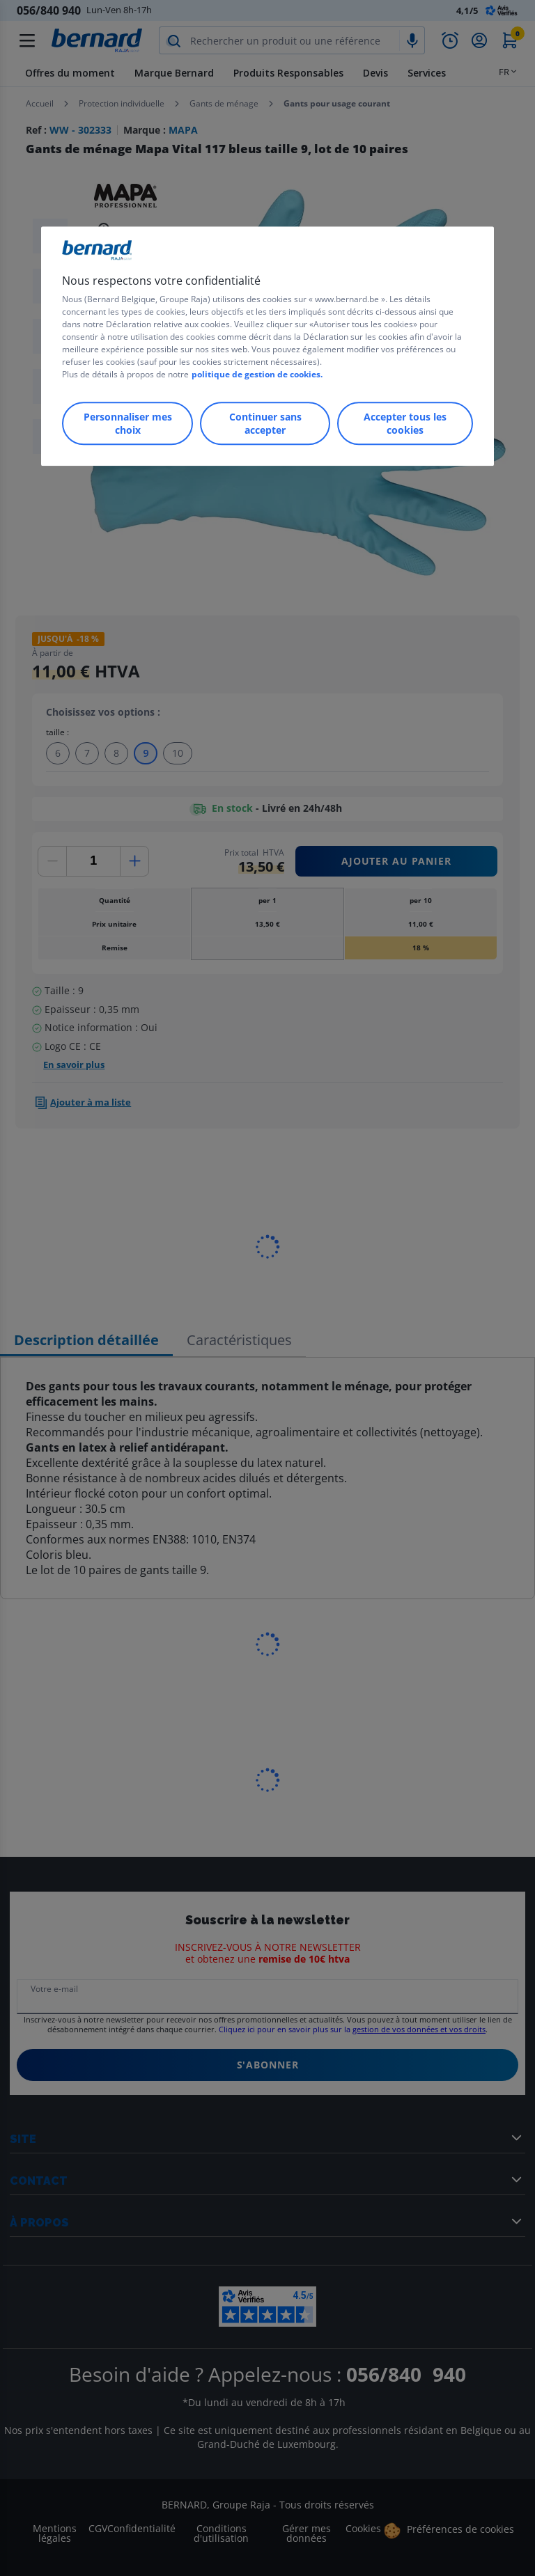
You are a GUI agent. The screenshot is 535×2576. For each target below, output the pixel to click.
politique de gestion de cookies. (257, 374)
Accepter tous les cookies (405, 423)
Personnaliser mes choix (128, 423)
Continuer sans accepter (265, 423)
